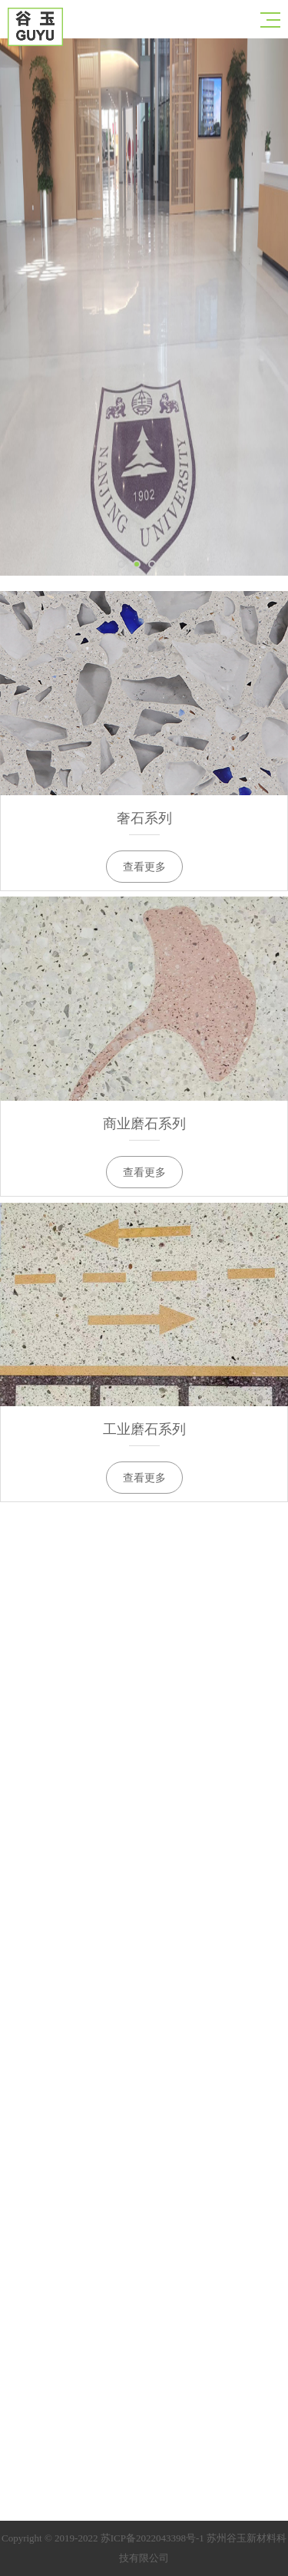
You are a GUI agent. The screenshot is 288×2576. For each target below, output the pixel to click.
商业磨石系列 (144, 1123)
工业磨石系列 (144, 1429)
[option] (144, 307)
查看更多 (144, 866)
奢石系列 (144, 818)
